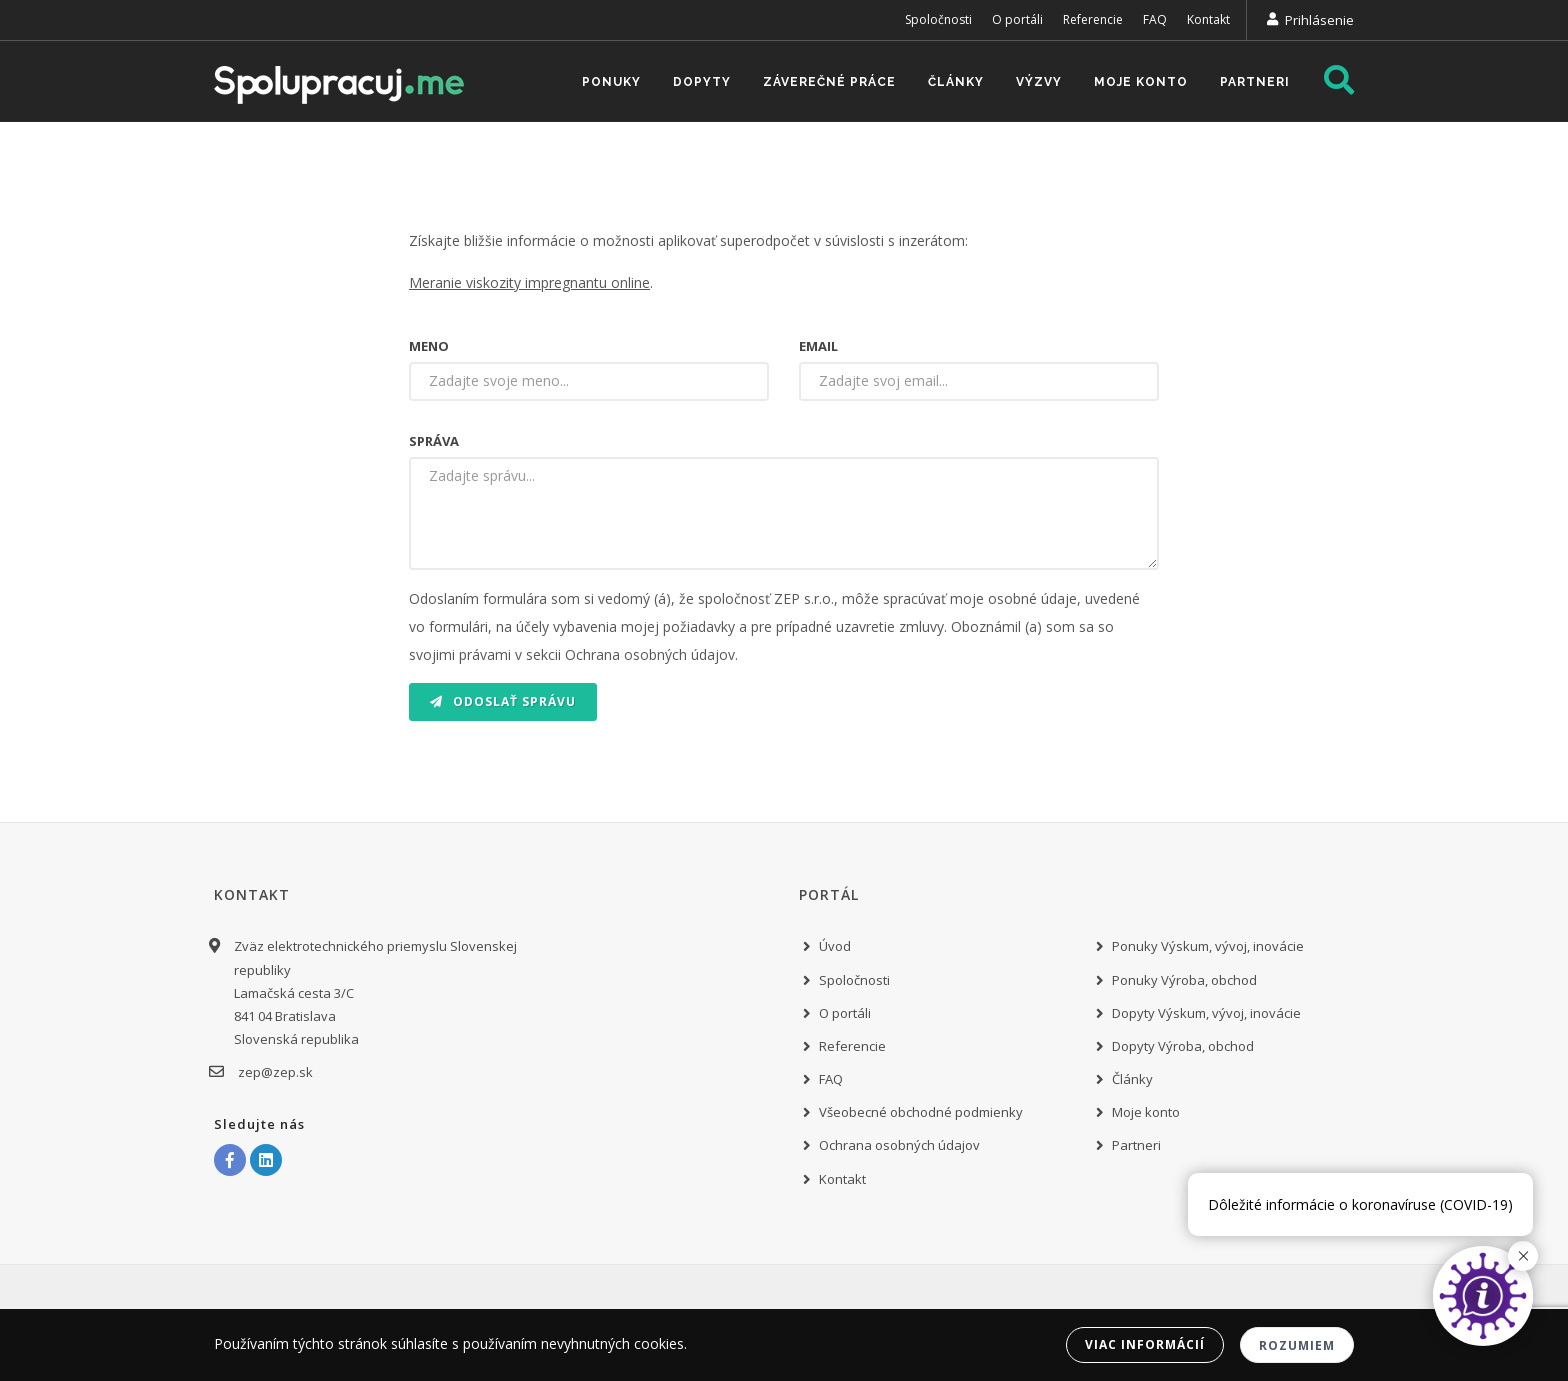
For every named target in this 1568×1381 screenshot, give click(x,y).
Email (818, 346)
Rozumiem (1297, 1345)
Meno (429, 346)
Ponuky (611, 82)
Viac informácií (1145, 1344)
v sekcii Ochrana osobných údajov (625, 654)
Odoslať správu (503, 701)
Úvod (835, 946)
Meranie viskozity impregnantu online (529, 282)
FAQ (1155, 19)
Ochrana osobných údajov (899, 1145)
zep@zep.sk (273, 1072)
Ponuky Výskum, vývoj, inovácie (1208, 946)
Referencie (1093, 19)
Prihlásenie (1319, 20)
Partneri (1255, 82)
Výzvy (1039, 82)
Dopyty (702, 82)
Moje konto (1141, 82)
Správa (434, 441)
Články (956, 82)
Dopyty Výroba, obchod (1183, 1046)
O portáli (1017, 19)
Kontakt (1208, 19)
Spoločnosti (938, 19)
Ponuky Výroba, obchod (1184, 980)
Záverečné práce (829, 82)
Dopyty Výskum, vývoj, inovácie (1206, 1013)
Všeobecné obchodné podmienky (921, 1112)
